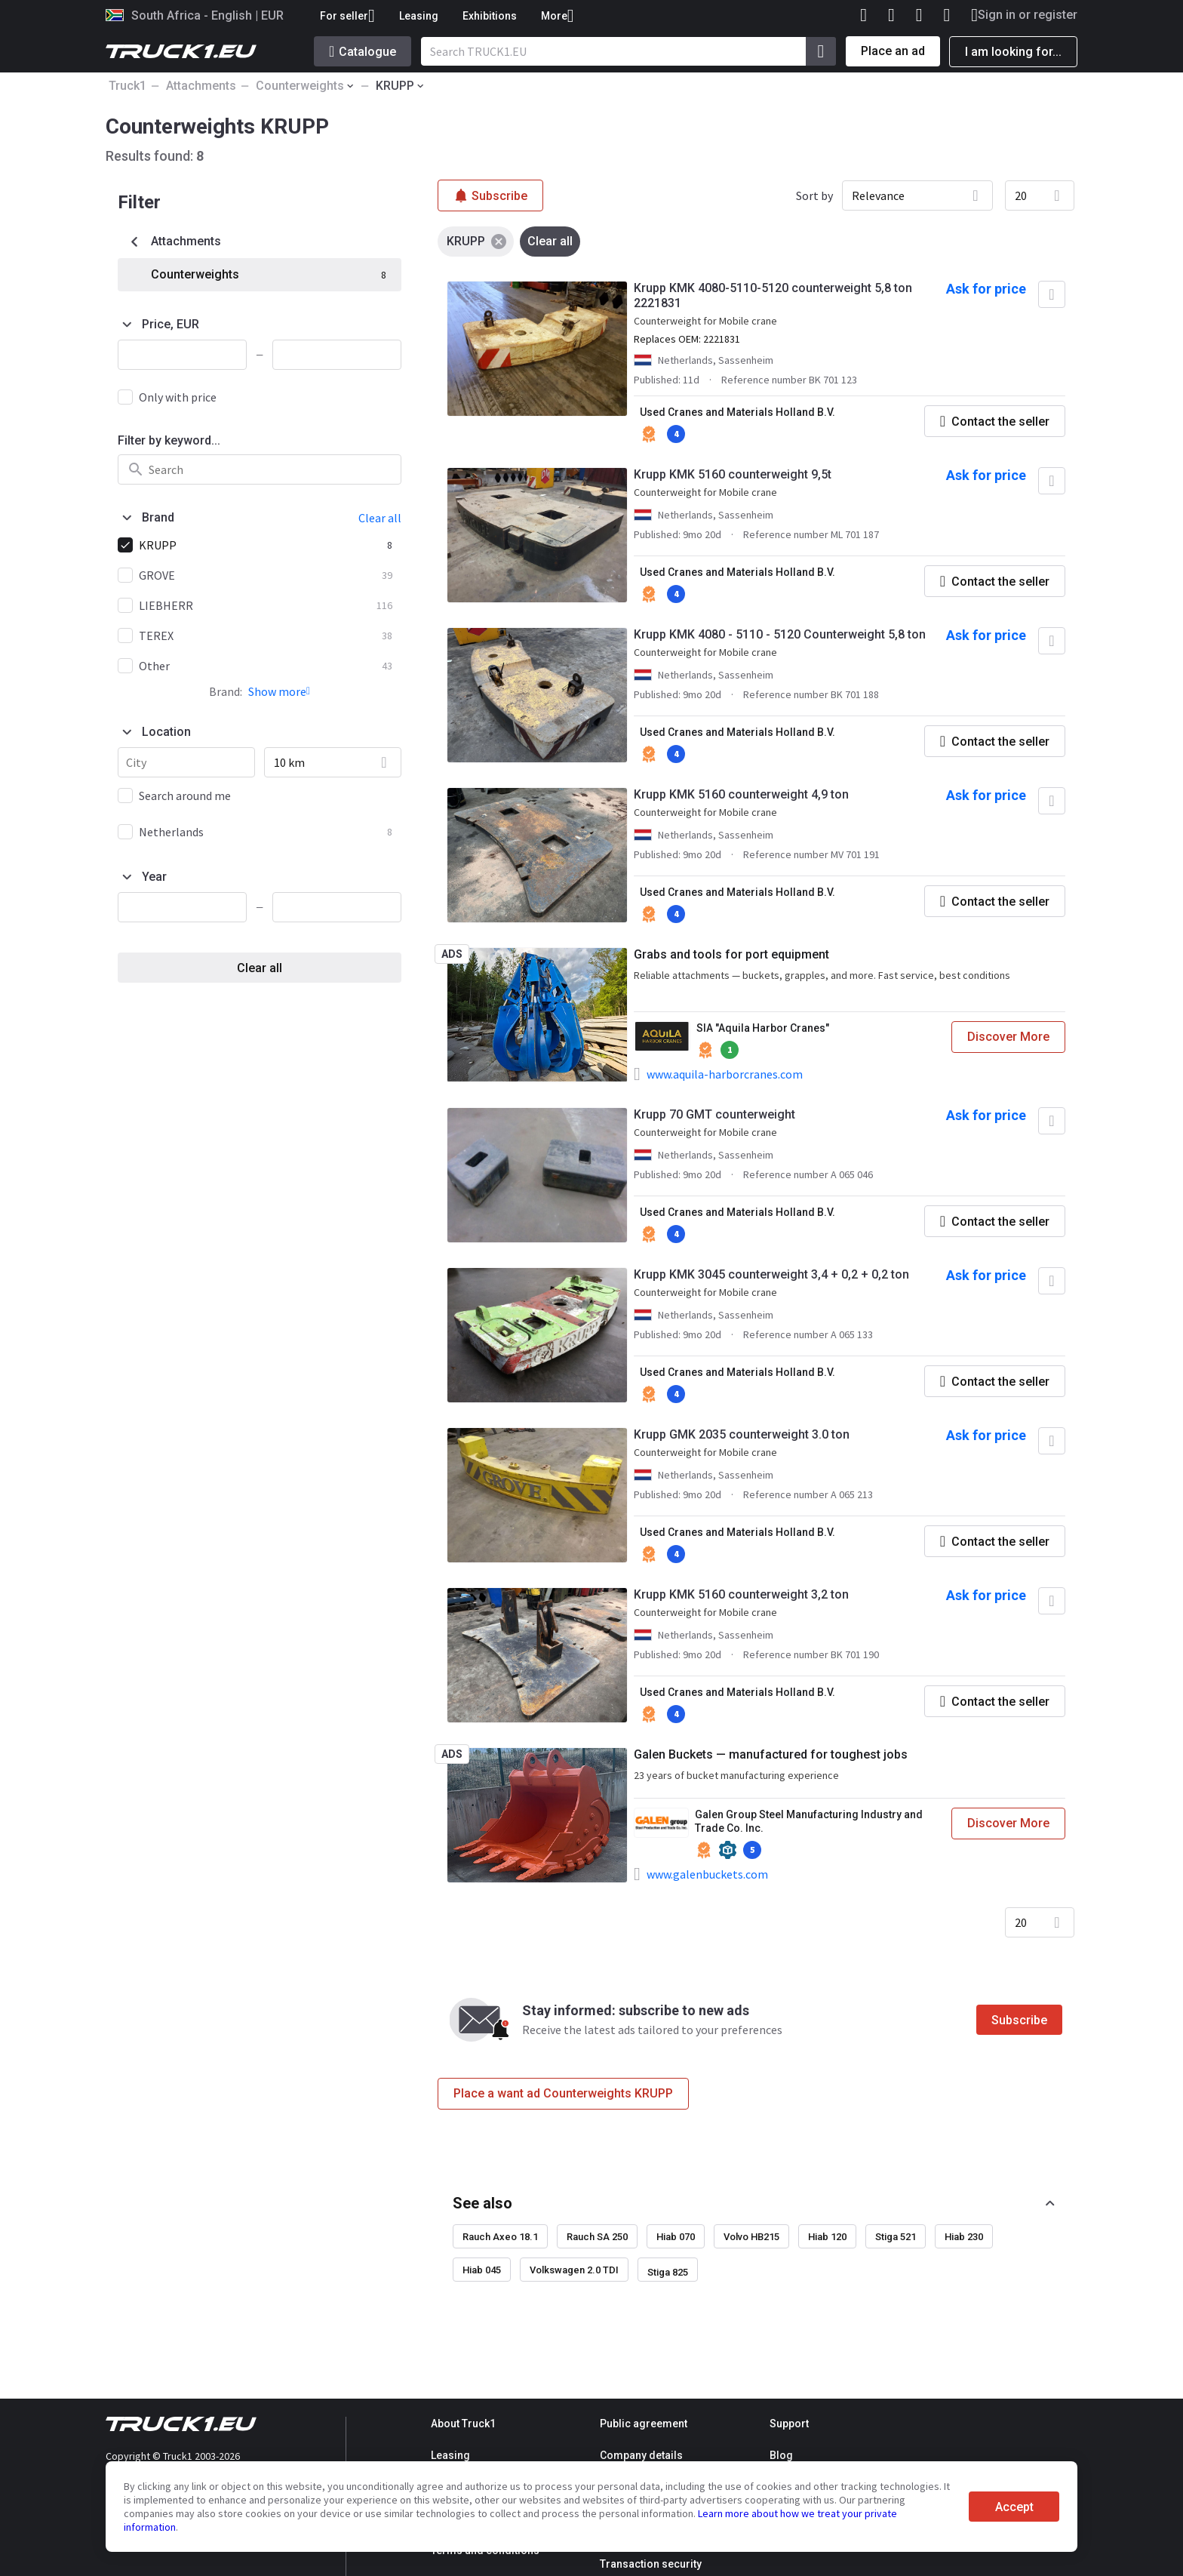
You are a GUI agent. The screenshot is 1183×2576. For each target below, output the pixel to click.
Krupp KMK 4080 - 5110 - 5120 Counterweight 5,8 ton (780, 634)
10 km (289, 762)
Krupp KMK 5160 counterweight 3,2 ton (741, 1594)
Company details (641, 2455)
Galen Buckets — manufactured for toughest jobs (771, 1754)
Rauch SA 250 (597, 2236)
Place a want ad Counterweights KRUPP (563, 2093)
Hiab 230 (964, 2236)
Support (789, 2424)
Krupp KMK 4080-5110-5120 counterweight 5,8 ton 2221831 (773, 295)
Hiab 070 (675, 2236)
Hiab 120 (827, 2236)
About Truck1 (463, 2424)
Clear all (259, 968)
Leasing (418, 16)
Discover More (1008, 1036)
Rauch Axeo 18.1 (500, 2236)
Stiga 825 (667, 2272)
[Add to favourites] (1051, 294)
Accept (1014, 2507)
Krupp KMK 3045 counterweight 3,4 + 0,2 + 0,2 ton (771, 1274)
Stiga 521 (895, 2236)
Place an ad (893, 51)
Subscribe (1019, 2020)
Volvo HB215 (751, 2236)
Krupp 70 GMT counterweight (714, 1114)
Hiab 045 (481, 2270)
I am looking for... (1013, 52)
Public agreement (643, 2424)
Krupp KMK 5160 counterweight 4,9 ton (741, 794)
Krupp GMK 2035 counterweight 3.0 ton (742, 1434)
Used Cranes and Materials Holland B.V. (737, 412)
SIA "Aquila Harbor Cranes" (762, 1028)
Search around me (185, 795)
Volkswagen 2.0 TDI (574, 2270)
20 (1021, 195)
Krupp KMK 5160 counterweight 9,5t (732, 474)
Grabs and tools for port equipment (731, 954)
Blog (781, 2455)
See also (482, 2203)
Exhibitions (489, 16)
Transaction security (651, 2564)
